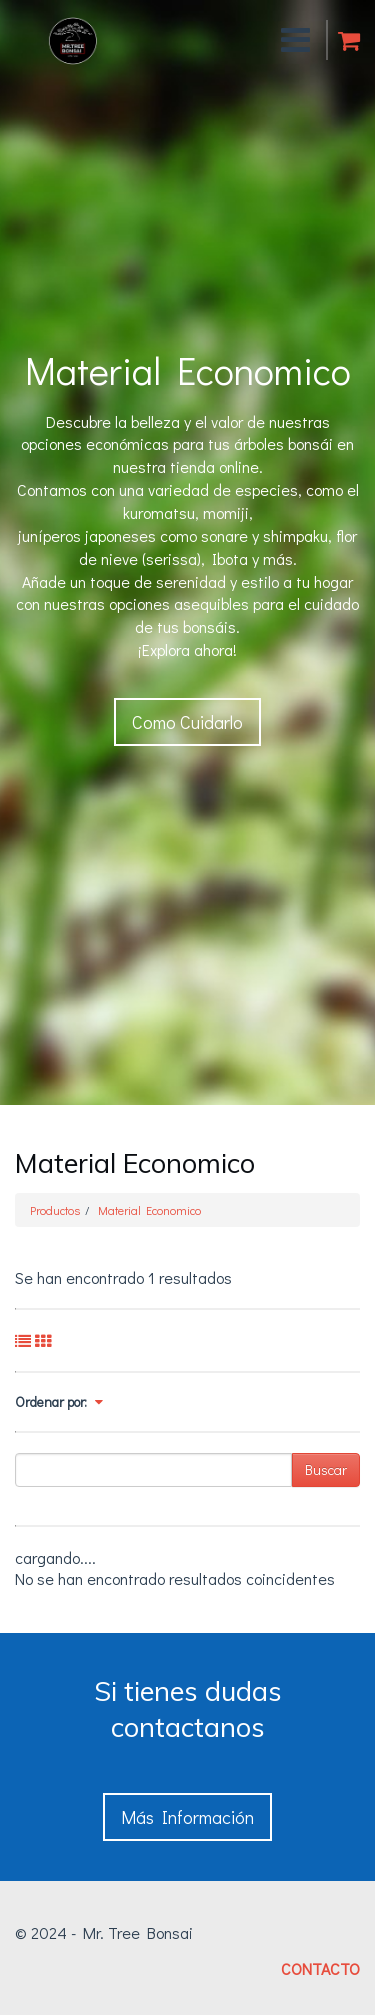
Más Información (187, 1817)
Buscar (326, 1469)
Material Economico (149, 1210)
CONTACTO (320, 1968)
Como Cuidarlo (187, 722)
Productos (55, 1210)
